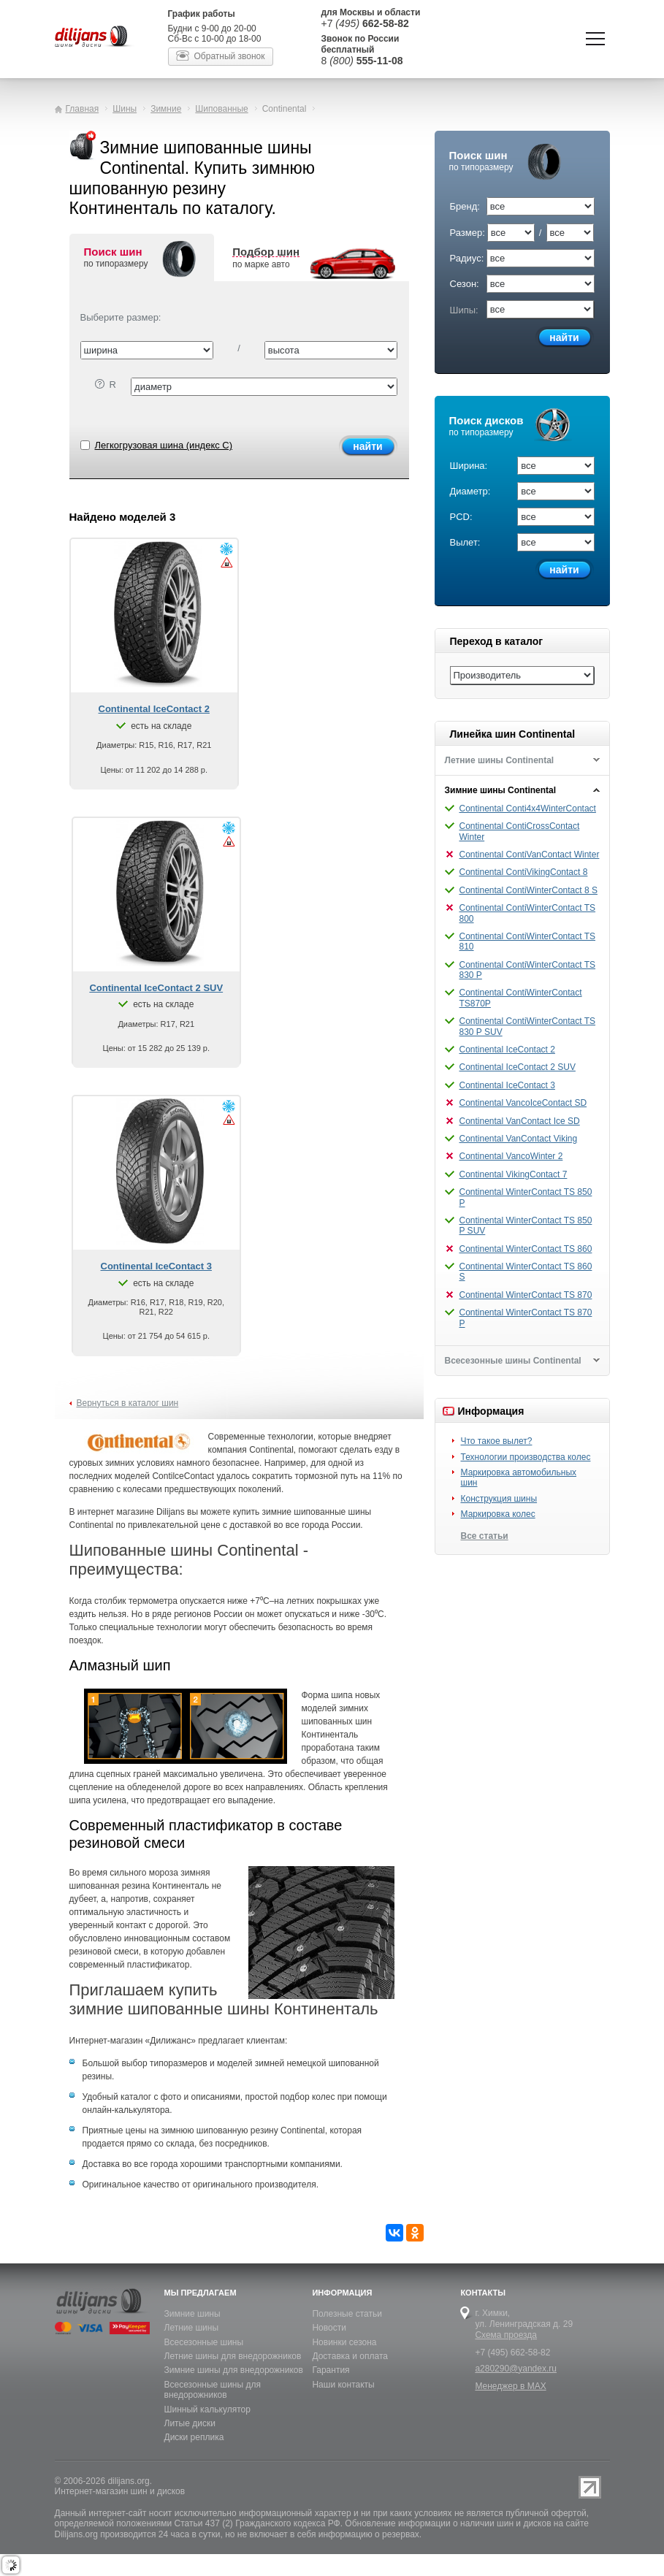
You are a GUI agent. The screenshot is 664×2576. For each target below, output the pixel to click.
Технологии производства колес (526, 1457)
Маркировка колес (498, 1514)
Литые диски (189, 2423)
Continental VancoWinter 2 (511, 1156)
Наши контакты (343, 2385)
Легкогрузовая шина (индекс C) (156, 445)
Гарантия (330, 2370)
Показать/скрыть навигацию (595, 38)
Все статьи (484, 1536)
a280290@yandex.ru (516, 2368)
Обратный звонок (229, 56)
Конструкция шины (499, 1499)
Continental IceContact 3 (507, 1085)
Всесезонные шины (204, 2342)
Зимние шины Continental (501, 790)
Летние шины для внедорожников (233, 2356)
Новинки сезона (344, 2342)
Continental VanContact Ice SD (519, 1121)
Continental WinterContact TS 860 (525, 1249)
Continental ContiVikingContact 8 (523, 872)
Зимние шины (192, 2314)
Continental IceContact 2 (507, 1049)
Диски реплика (194, 2437)
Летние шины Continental (499, 760)
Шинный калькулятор (207, 2409)
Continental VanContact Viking (518, 1139)
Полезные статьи (346, 2314)
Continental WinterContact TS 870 (525, 1295)
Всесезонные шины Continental (513, 1361)
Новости (329, 2328)
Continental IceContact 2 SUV (517, 1067)
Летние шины (191, 2328)
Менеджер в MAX (510, 2386)
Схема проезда (506, 2335)
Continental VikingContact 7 (513, 1174)
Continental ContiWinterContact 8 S (528, 890)
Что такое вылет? (497, 1441)
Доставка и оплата (350, 2356)
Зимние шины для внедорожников (233, 2370)
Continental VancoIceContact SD (523, 1103)
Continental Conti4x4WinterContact (527, 808)
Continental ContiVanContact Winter (529, 854)
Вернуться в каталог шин (128, 1403)
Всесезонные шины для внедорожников (212, 2390)
